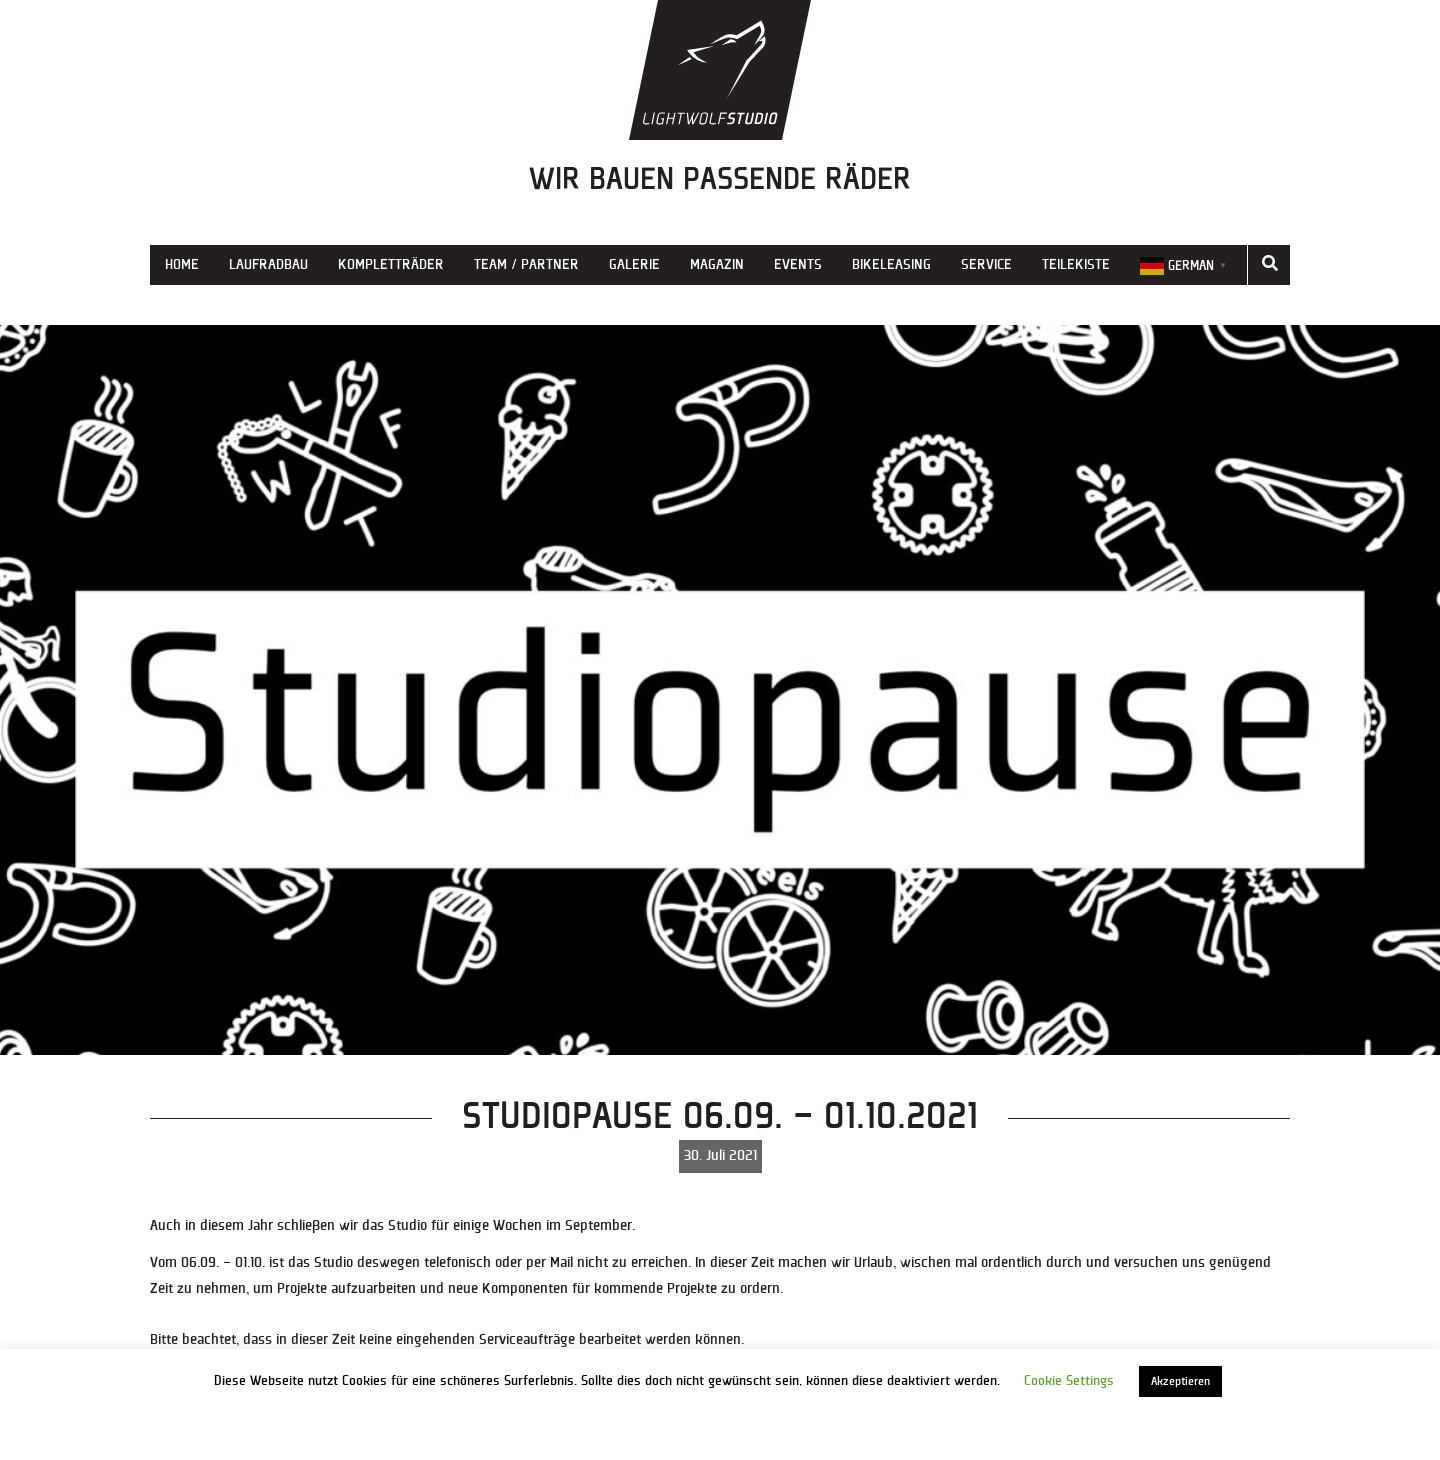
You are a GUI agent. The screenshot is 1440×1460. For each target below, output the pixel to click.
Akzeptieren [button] (1180, 1381)
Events (798, 264)
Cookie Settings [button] (1069, 1381)
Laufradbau (268, 264)
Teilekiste (1076, 264)
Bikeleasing (891, 264)
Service (986, 264)
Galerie (634, 264)
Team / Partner (526, 264)
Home (182, 264)
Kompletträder (391, 264)
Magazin (717, 264)
